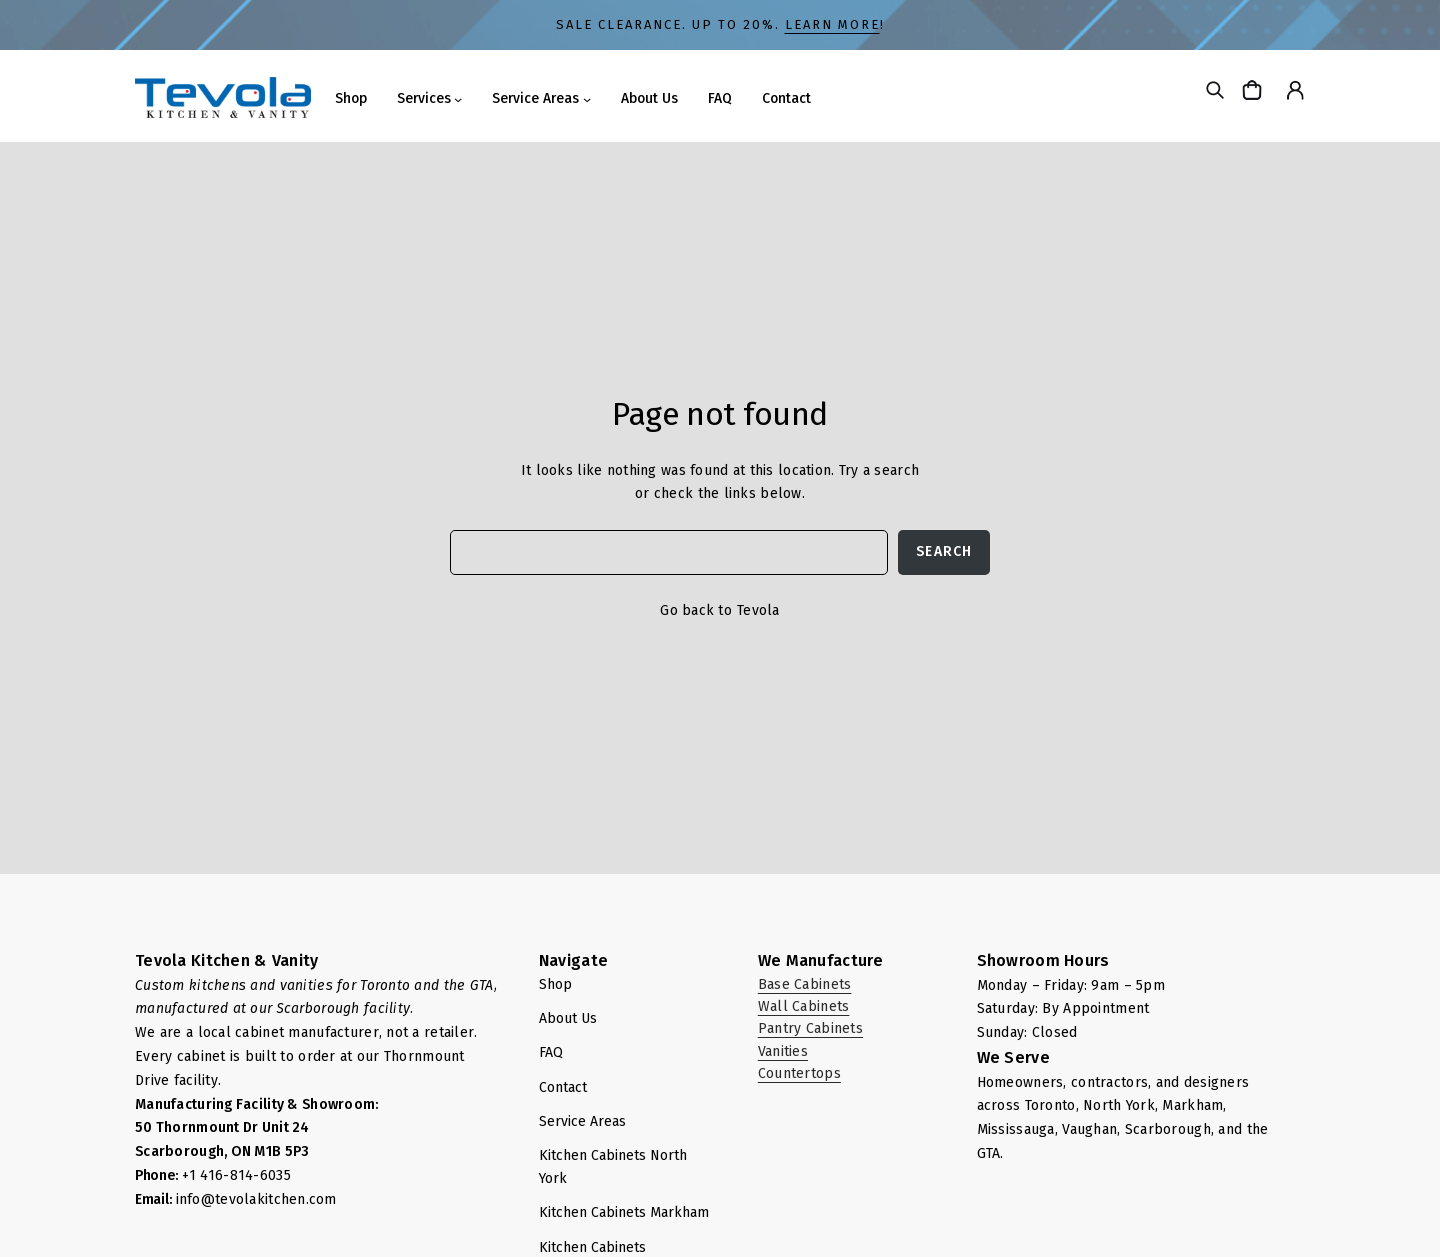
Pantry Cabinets (810, 1028)
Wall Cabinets (804, 1006)
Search (944, 551)
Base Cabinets (805, 984)
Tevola (758, 610)
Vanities (783, 1051)
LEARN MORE (832, 24)
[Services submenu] (458, 99)
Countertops (799, 1073)
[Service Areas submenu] (587, 99)
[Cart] (1254, 89)
